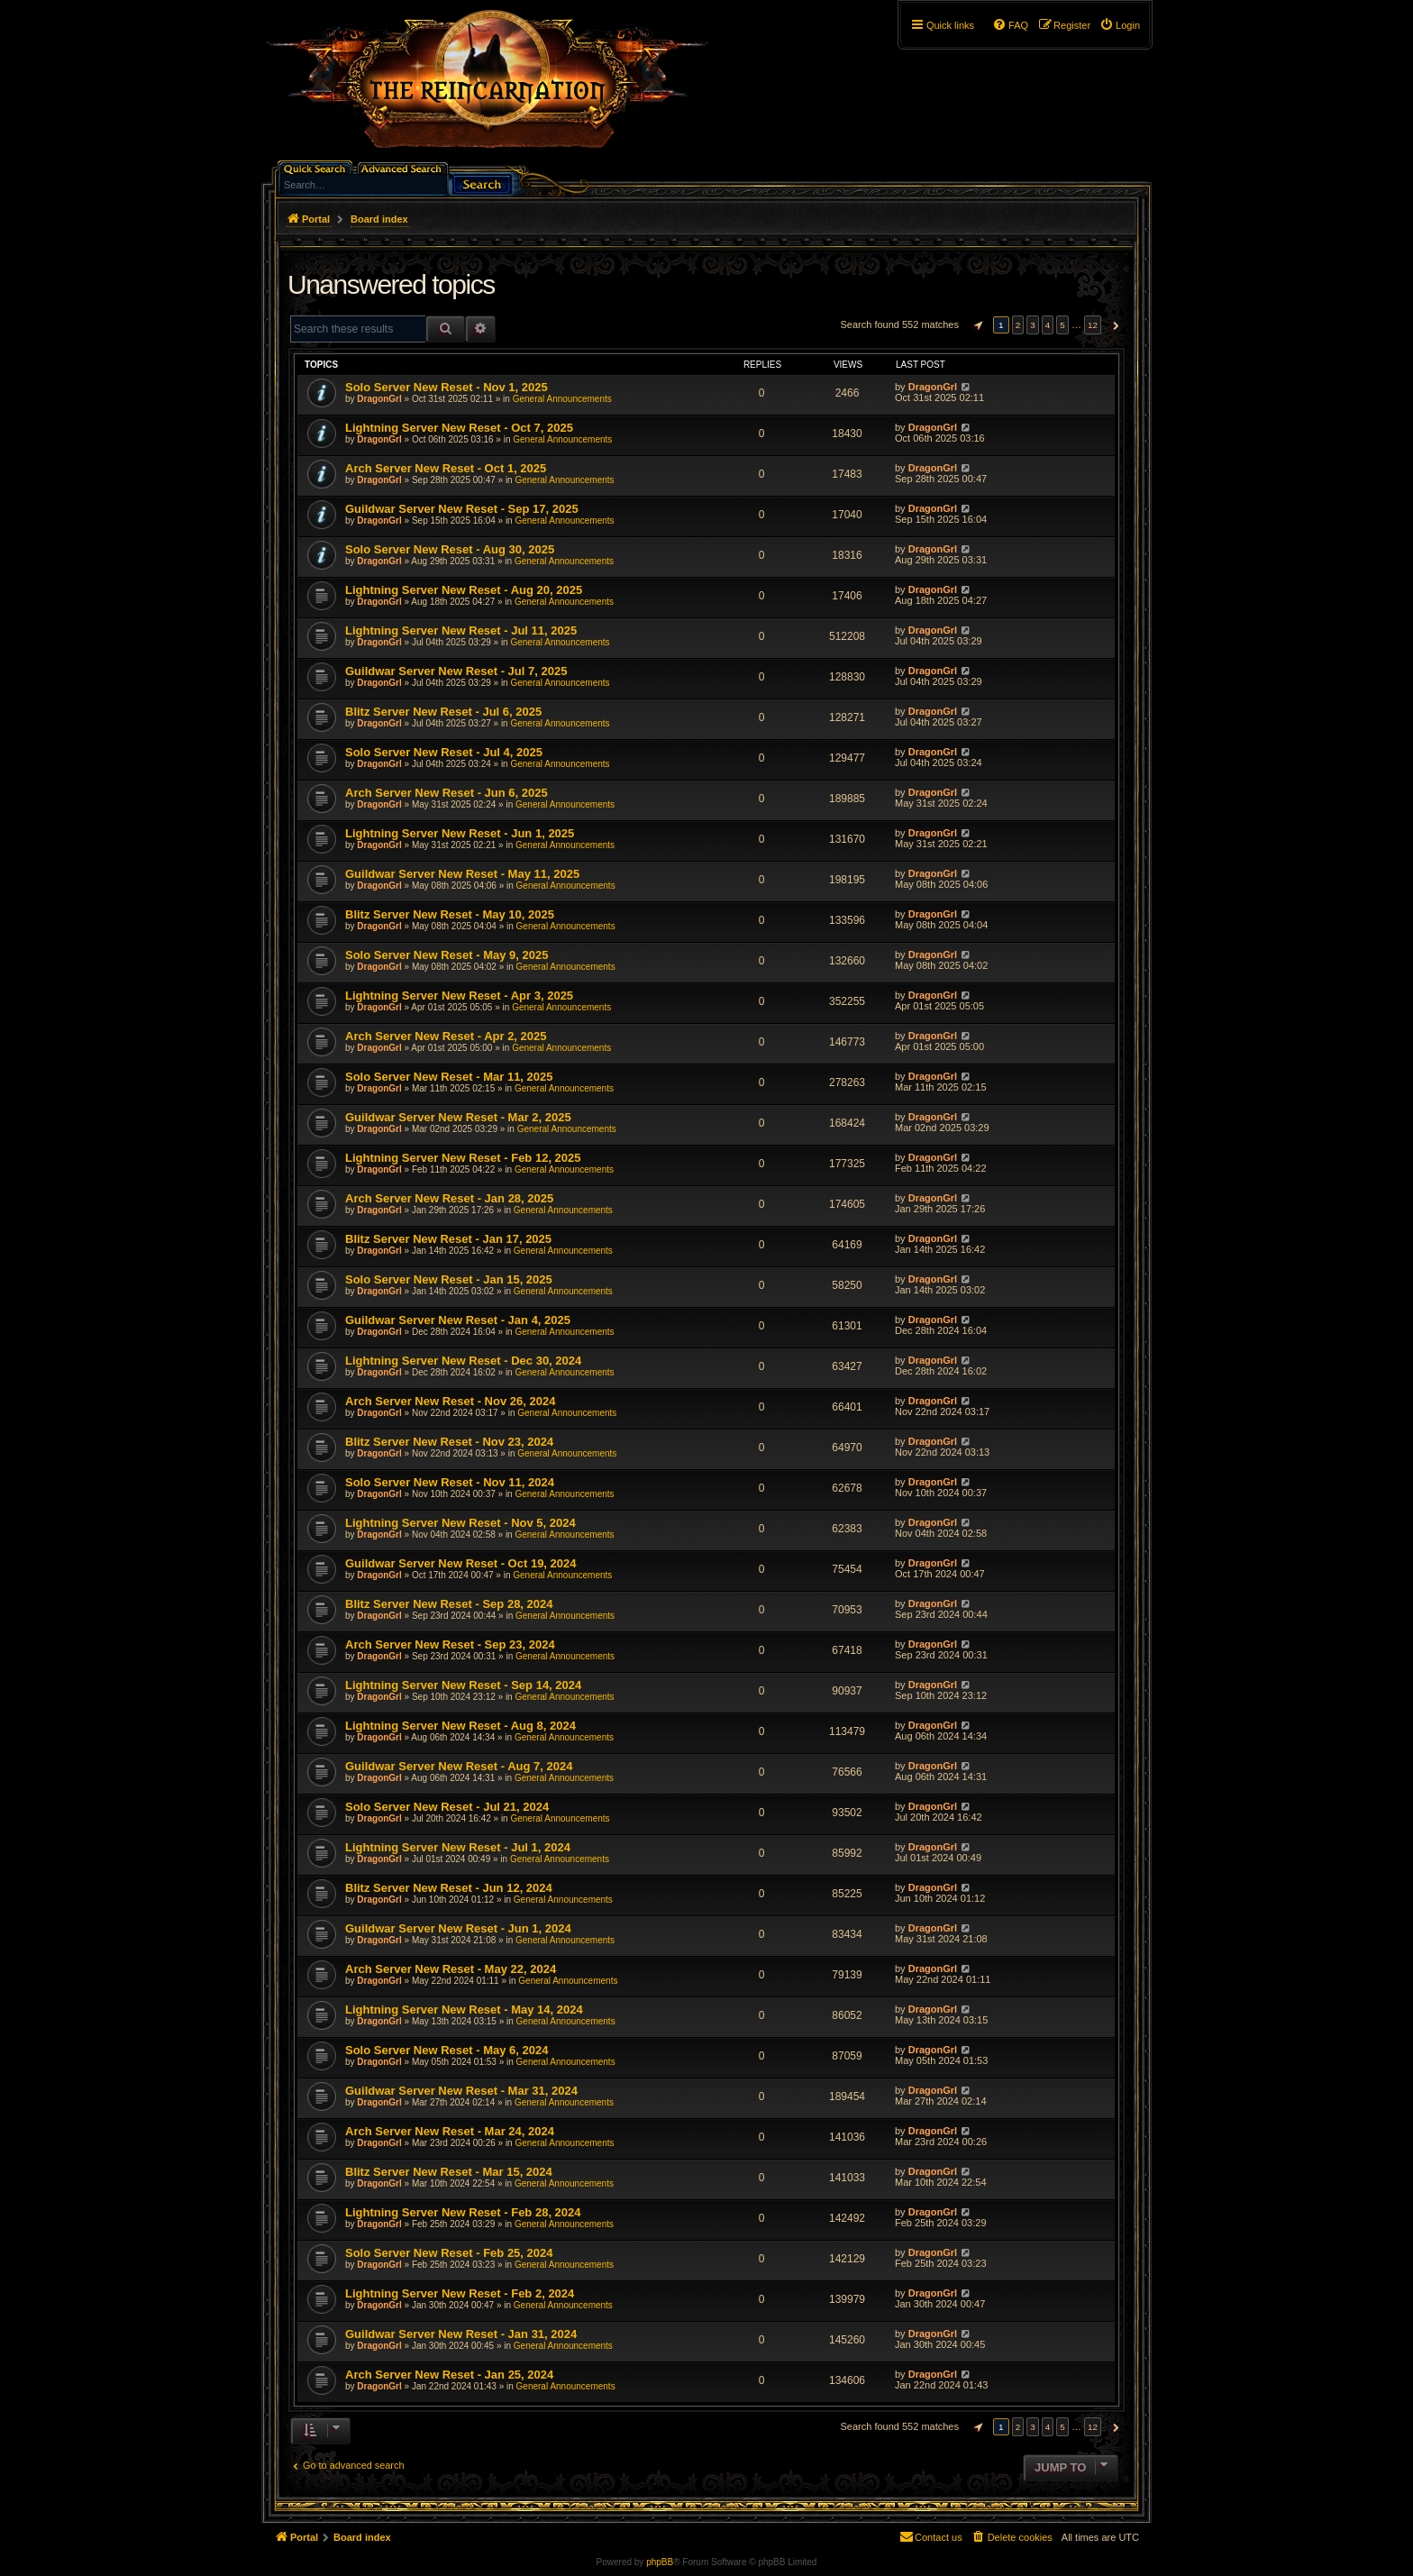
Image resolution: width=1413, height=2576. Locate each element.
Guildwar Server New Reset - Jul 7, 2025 (456, 671)
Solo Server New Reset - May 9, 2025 (446, 955)
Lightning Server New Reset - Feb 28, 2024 (463, 2212)
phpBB (659, 2562)
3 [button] (1032, 325)
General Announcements (562, 399)
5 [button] (1062, 325)
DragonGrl (379, 399)
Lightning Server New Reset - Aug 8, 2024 (460, 1725)
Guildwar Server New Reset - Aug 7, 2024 (458, 1766)
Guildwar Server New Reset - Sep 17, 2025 (462, 509)
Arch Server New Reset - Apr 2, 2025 (446, 1036)
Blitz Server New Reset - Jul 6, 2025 (443, 711)
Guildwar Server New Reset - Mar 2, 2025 (458, 1117)
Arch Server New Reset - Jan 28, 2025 (449, 1198)
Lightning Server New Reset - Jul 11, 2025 (461, 630)
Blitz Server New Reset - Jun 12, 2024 (448, 1888)
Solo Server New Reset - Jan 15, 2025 (448, 1279)
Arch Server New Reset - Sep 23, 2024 (450, 1644)
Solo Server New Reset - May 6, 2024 (446, 2050)
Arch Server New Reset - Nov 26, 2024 (450, 1401)
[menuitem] (1119, 25)
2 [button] (1018, 325)
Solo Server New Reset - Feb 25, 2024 (449, 2253)
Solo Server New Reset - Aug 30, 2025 (449, 549)
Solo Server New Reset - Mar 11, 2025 (449, 1076)
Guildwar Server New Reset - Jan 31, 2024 (461, 2334)
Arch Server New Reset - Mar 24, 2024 (449, 2131)
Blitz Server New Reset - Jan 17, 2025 (448, 1239)
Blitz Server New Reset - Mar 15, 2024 (448, 2172)
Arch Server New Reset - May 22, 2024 (450, 1969)
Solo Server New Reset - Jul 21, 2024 (447, 1806)
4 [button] (1048, 325)
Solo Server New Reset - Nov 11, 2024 (449, 1482)
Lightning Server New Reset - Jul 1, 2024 (457, 1847)
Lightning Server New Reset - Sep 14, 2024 (463, 1685)
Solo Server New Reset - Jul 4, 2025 (443, 752)
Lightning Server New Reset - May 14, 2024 (464, 2009)
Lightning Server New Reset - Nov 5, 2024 (460, 1523)
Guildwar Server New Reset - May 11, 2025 (462, 874)
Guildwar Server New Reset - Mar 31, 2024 (461, 2090)
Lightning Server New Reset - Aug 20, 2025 (463, 590)
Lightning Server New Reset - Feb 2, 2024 (459, 2293)
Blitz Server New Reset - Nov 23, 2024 (449, 1441)
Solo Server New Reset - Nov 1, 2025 (446, 387)
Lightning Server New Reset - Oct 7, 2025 (459, 427)
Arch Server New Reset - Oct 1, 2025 (445, 468)
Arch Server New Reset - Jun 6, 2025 (446, 792)
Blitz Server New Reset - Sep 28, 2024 (449, 1604)
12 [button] (1093, 325)
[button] (976, 325)
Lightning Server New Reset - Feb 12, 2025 (463, 1158)
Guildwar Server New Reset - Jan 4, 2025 (457, 1320)
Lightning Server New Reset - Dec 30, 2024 (463, 1360)
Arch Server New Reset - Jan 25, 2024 (449, 2374)
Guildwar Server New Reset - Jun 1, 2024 (458, 1928)
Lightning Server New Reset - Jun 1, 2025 (459, 833)
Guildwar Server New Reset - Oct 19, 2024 (461, 1563)
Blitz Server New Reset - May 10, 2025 (449, 914)
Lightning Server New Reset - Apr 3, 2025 (459, 995)
